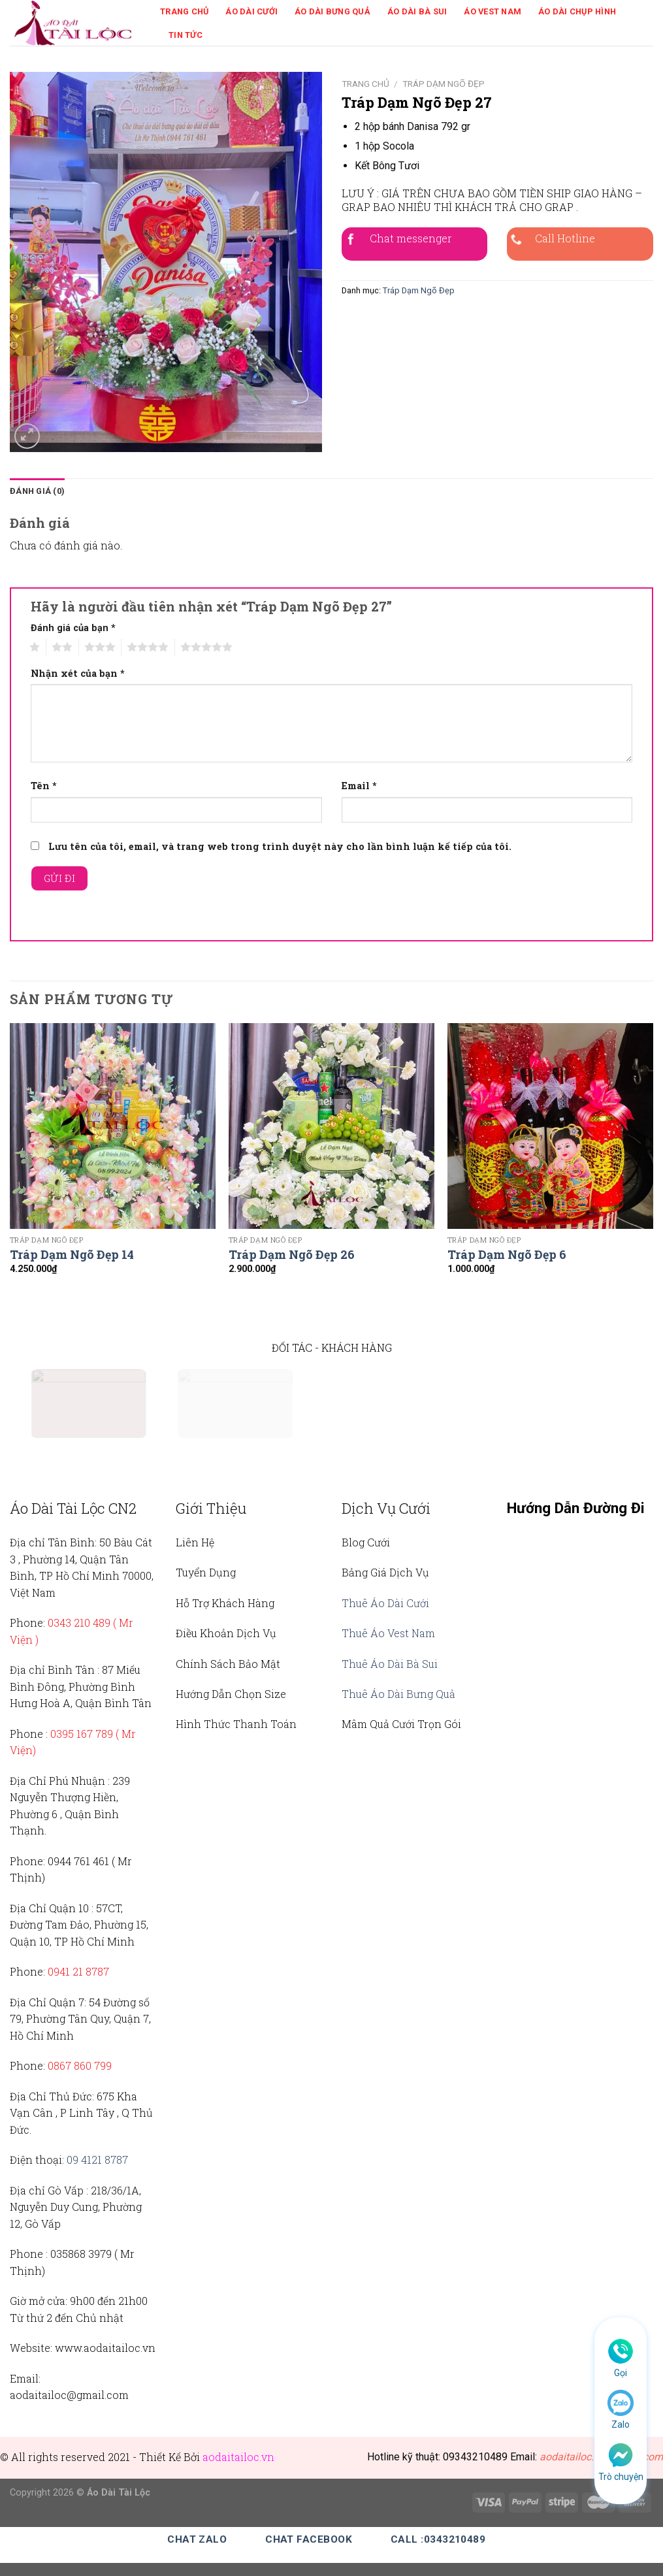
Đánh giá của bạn (73, 628)
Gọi (620, 2373)
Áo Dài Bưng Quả (332, 11)
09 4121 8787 (97, 2159)
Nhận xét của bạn (78, 673)
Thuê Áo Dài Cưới (385, 1603)
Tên (44, 785)
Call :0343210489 (438, 2539)
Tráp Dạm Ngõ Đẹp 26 (292, 1254)
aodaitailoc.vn (238, 2457)
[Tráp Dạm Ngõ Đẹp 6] (550, 1126)
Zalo (620, 2424)
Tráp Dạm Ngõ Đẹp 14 (72, 1254)
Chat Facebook (308, 2539)
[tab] (37, 491)
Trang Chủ (184, 11)
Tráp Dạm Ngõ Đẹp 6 (506, 1254)
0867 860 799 (80, 2065)
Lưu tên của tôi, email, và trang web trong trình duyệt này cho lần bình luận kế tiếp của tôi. (279, 846)
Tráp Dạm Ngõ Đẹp (443, 83)
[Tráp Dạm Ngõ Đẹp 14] (113, 1126)
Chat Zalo (197, 2539)
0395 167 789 (81, 1733)
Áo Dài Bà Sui (417, 11)
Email (359, 785)
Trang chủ (365, 83)
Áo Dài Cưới (251, 11)
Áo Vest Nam (492, 11)
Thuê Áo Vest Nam (388, 1633)
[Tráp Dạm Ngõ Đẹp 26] (331, 1126)
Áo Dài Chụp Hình (577, 11)
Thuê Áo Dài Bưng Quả (398, 1694)
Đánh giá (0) (37, 491)
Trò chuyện (620, 2476)
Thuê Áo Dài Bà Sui (390, 1664)
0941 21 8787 (78, 1971)
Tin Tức (185, 35)
